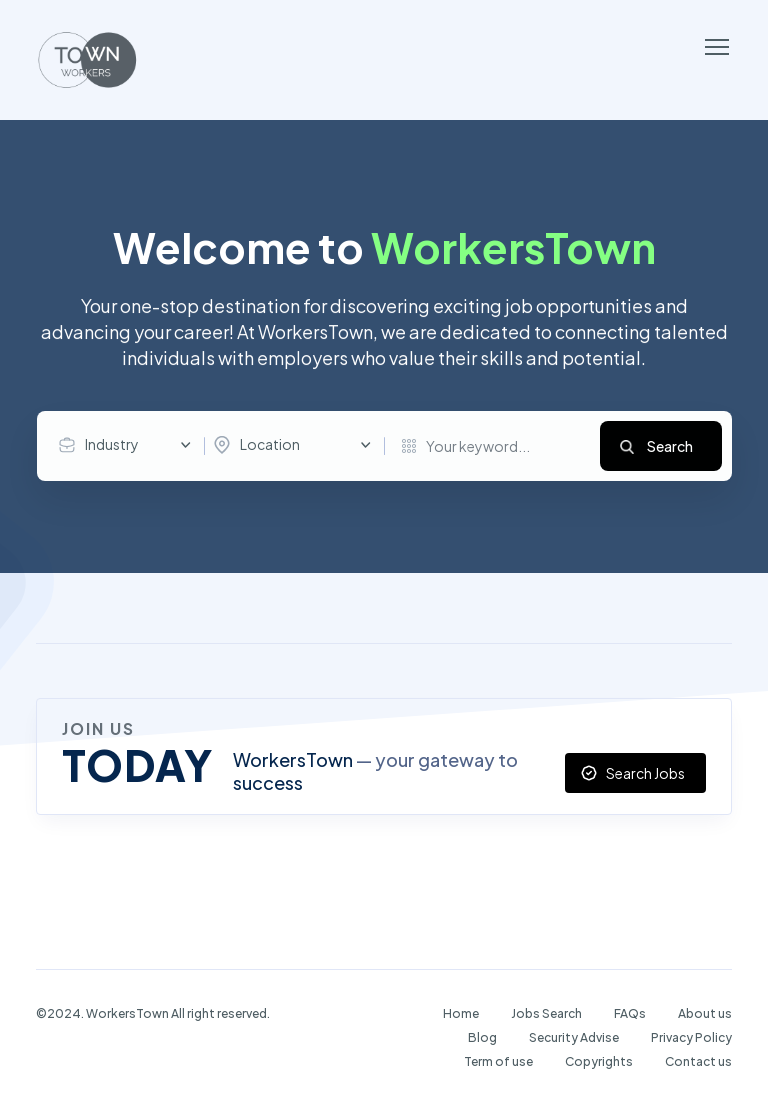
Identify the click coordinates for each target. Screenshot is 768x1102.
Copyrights (599, 1061)
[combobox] (130, 445)
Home (461, 1013)
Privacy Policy (691, 1037)
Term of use (498, 1061)
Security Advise (574, 1037)
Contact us (698, 1061)
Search (670, 446)
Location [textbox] (270, 444)
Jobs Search (546, 1013)
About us (705, 1013)
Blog (482, 1037)
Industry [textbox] (112, 444)
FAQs (630, 1013)
